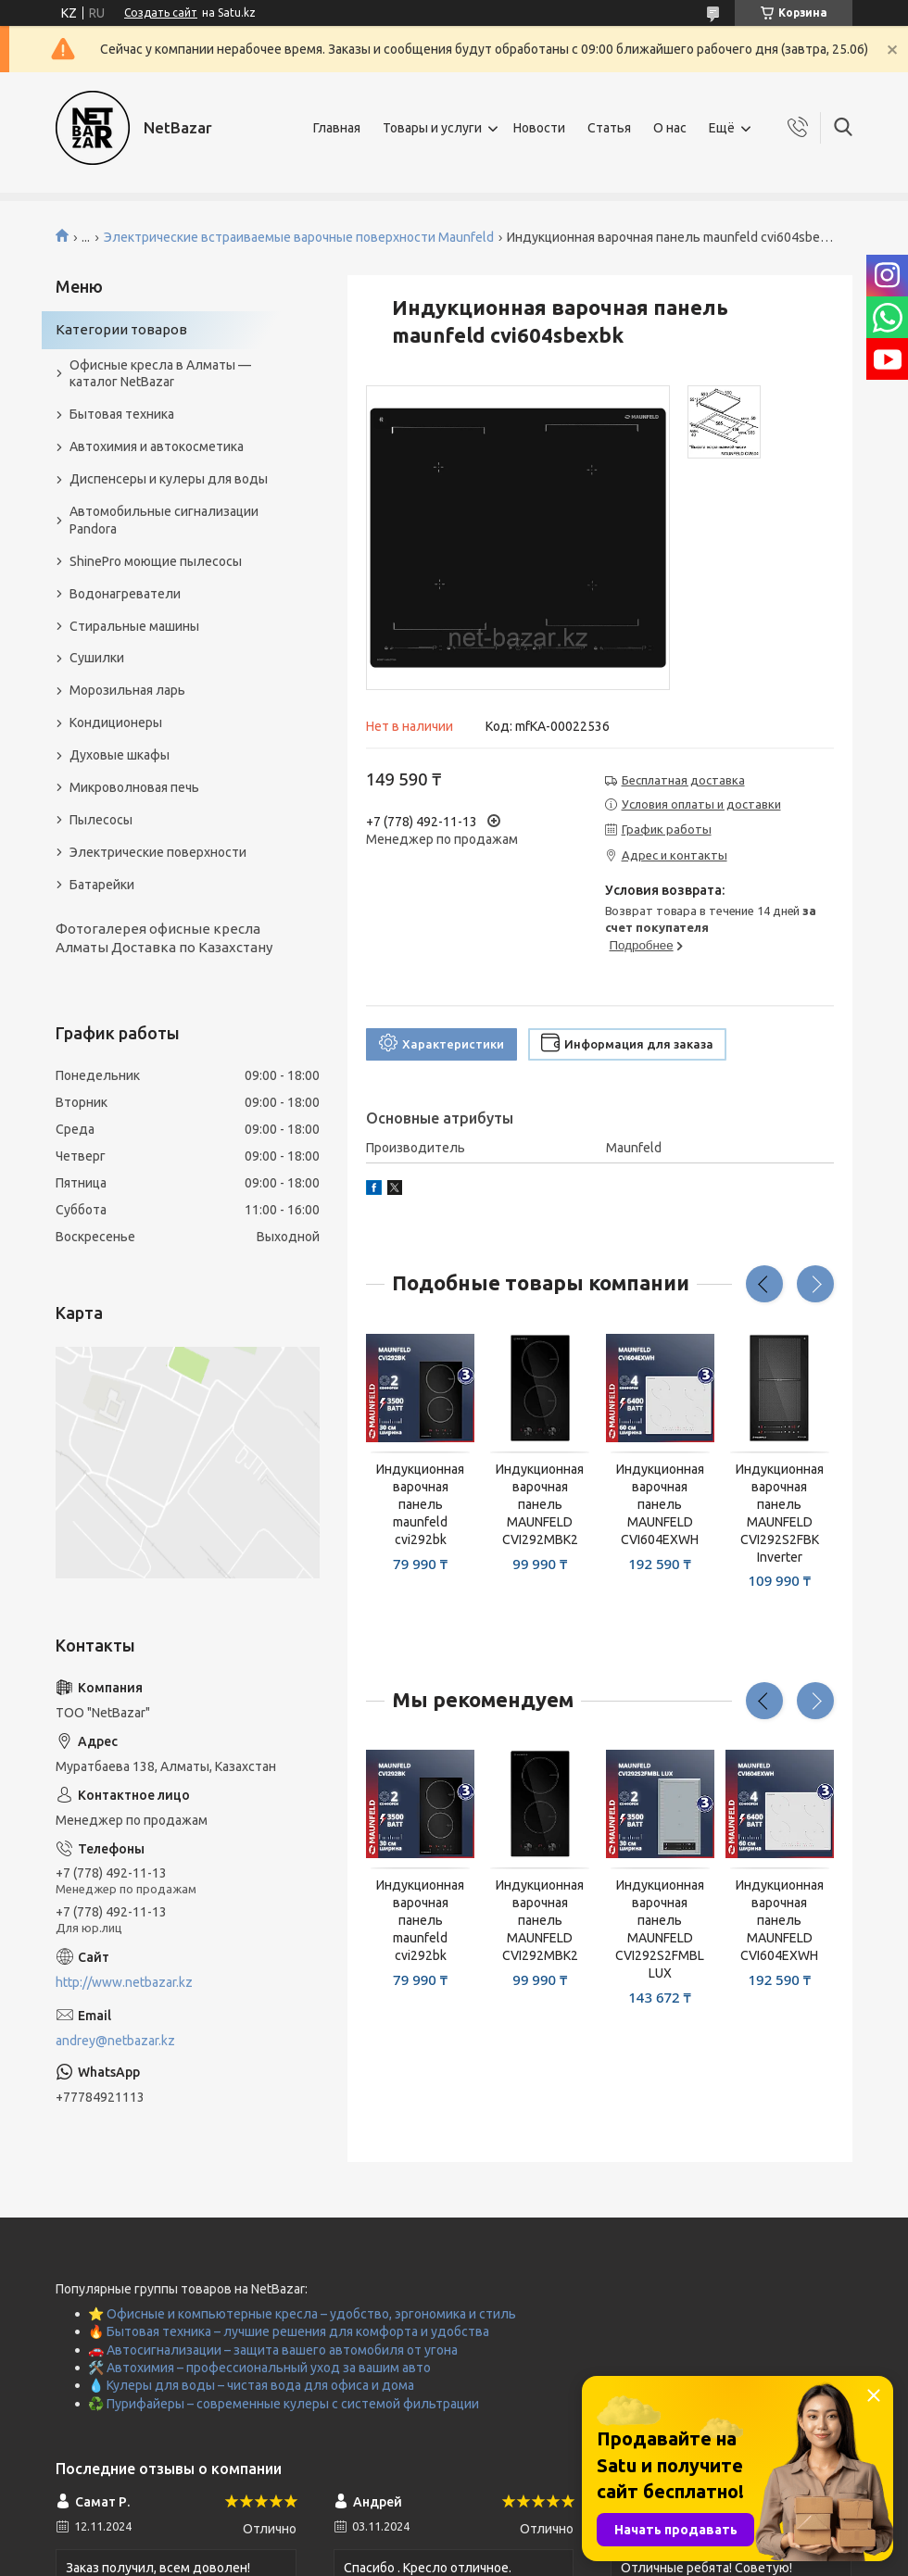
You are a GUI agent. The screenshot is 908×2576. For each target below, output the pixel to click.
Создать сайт (160, 12)
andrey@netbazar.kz (115, 2040)
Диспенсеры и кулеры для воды (168, 478)
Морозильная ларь (127, 690)
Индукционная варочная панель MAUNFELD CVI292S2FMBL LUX (659, 1928)
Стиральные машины (134, 626)
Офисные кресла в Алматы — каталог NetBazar (160, 374)
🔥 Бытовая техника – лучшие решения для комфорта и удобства (288, 2331)
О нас (670, 127)
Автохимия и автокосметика (156, 446)
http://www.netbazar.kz (124, 1982)
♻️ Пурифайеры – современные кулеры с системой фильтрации (283, 2403)
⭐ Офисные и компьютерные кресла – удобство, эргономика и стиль (302, 2313)
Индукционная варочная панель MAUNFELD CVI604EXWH (660, 1504)
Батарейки (101, 884)
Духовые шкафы (119, 755)
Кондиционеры (115, 722)
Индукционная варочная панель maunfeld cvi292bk (420, 1504)
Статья (609, 127)
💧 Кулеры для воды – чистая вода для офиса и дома (251, 2385)
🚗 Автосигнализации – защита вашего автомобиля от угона (273, 2350)
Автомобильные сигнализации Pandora (164, 520)
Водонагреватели (125, 593)
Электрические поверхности (157, 852)
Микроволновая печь (134, 787)
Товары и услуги (432, 127)
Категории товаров (121, 329)
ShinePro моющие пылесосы (155, 561)
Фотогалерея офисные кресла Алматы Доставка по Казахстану (164, 938)
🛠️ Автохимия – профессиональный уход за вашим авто (259, 2367)
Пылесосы (100, 819)
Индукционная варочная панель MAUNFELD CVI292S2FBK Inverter (780, 1513)
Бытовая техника (121, 414)
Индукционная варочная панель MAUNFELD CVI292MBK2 (540, 1504)
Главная (336, 127)
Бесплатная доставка (683, 779)
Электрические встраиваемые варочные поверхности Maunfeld (299, 237)
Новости (539, 127)
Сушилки (96, 657)
